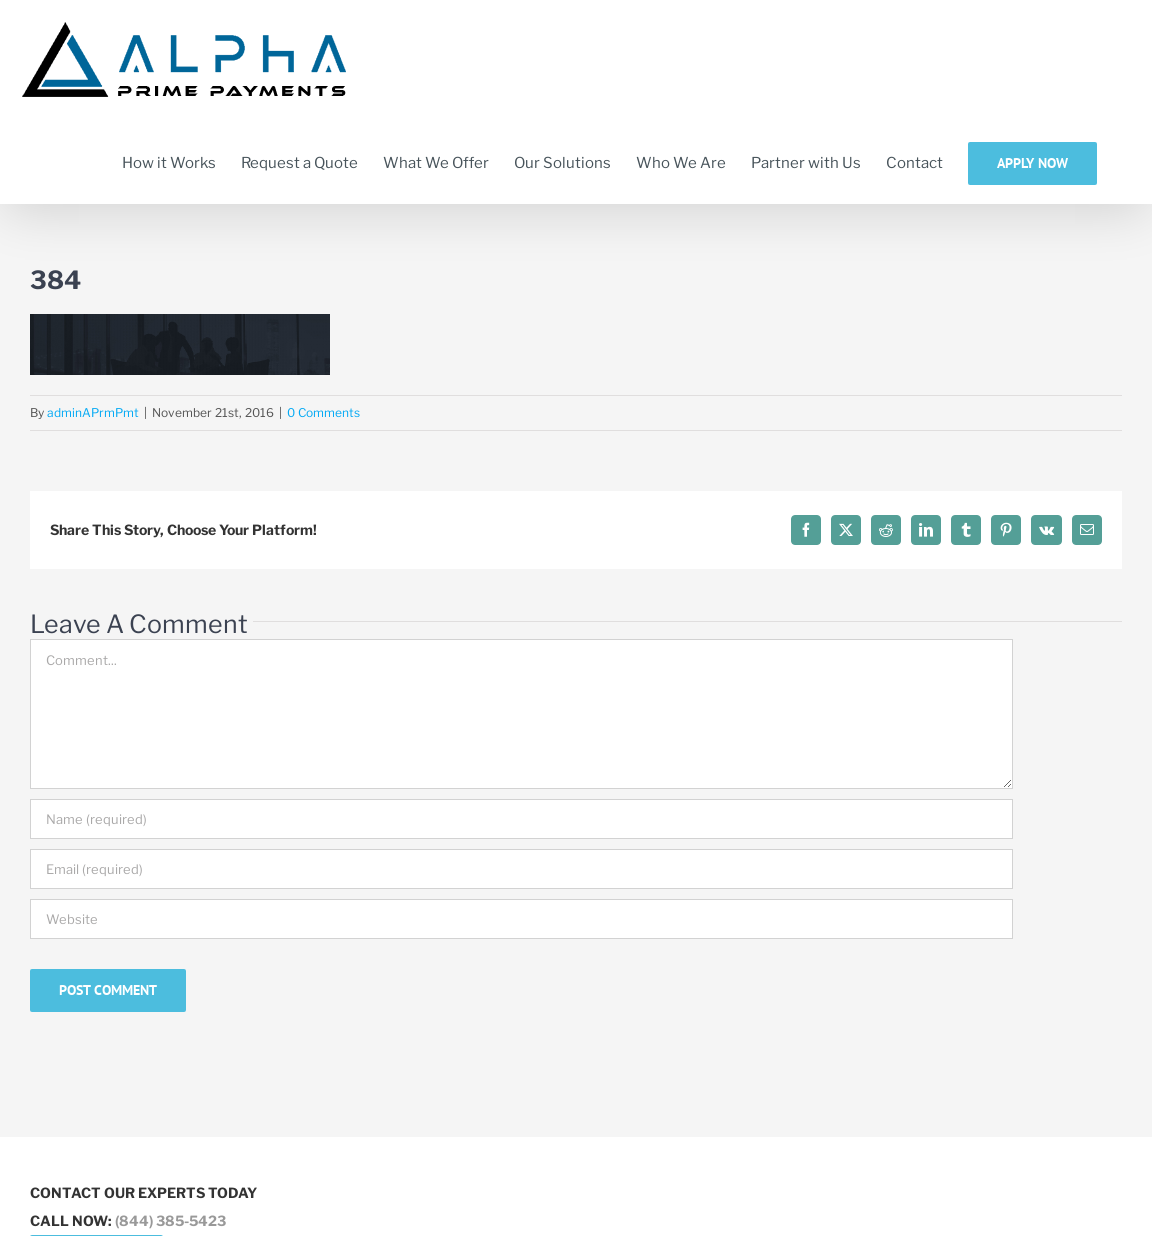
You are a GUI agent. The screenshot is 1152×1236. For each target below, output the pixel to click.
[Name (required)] (521, 819)
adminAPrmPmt (93, 412)
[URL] (521, 919)
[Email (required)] (521, 869)
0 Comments (323, 412)
